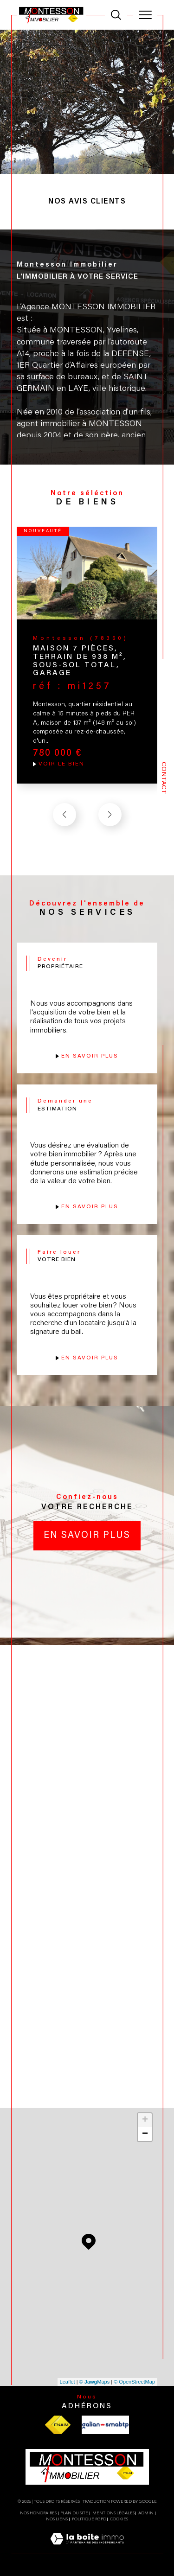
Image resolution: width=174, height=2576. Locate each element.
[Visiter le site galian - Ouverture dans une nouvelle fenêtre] (105, 2425)
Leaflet (67, 2382)
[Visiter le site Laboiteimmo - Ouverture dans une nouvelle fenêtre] (87, 2548)
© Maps (94, 2382)
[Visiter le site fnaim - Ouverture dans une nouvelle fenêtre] (58, 2425)
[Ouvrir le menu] (145, 15)
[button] (110, 814)
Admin (146, 2513)
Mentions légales (113, 2513)
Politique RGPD (89, 2519)
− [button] (145, 2134)
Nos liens (57, 2519)
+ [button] (145, 2120)
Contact (163, 778)
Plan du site (74, 2513)
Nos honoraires (38, 2513)
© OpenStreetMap (134, 2382)
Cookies (119, 2519)
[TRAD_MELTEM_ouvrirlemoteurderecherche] (116, 14)
